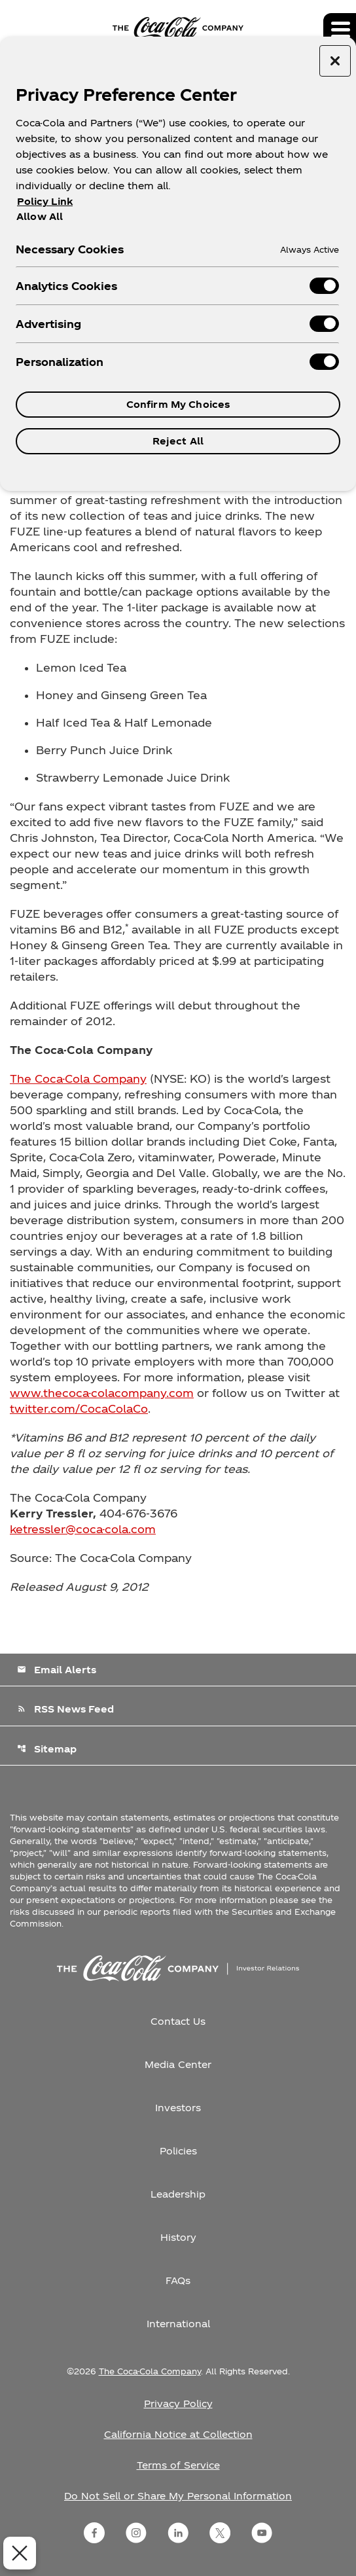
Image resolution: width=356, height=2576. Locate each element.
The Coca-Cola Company (78, 1078)
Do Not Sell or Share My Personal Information (178, 2495)
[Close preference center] (335, 60)
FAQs (178, 2280)
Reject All (178, 440)
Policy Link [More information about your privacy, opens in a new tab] (45, 201)
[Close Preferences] (19, 2553)
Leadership (178, 2194)
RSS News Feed (65, 1708)
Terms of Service (178, 2465)
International (178, 2323)
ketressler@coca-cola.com (83, 1529)
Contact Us (178, 2021)
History (178, 2237)
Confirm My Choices (178, 404)
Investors (178, 2107)
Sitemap (47, 1748)
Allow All (39, 216)
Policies (178, 2150)
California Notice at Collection (178, 2434)
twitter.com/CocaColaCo (79, 1408)
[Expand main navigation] (339, 29)
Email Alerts (56, 1669)
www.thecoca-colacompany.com (102, 1393)
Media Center (178, 2064)
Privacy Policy (178, 2403)
